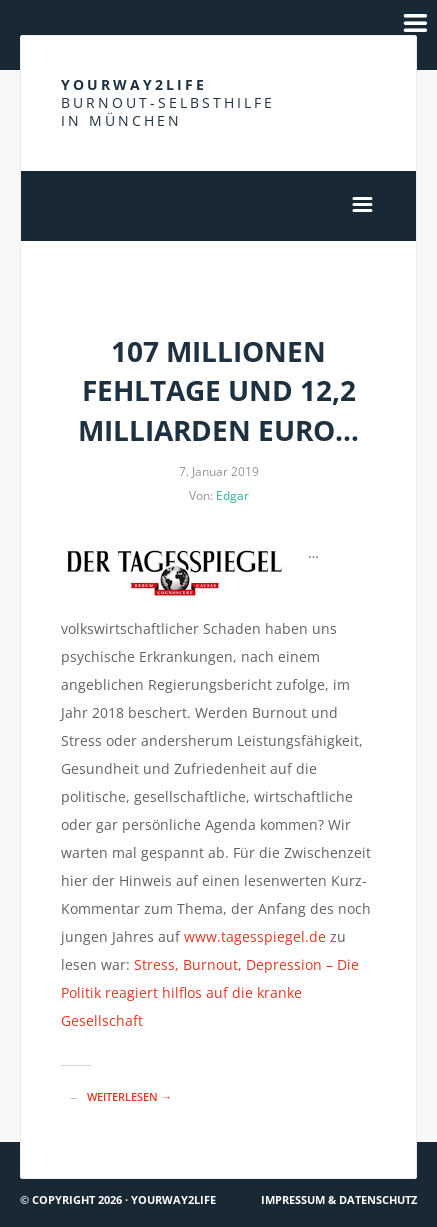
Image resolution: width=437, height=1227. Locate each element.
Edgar (232, 495)
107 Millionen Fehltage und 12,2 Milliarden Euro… (218, 390)
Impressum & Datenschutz (339, 1199)
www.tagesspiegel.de (255, 936)
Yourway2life (168, 102)
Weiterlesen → (129, 1096)
